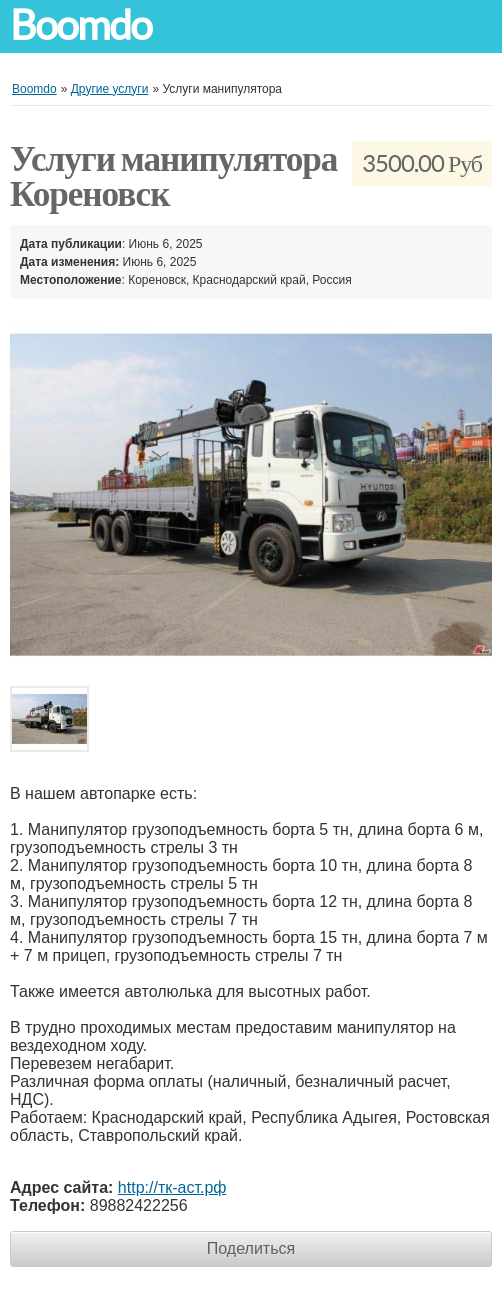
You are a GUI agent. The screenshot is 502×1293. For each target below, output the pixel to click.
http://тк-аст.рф (172, 1187)
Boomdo (81, 25)
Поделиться (251, 1248)
